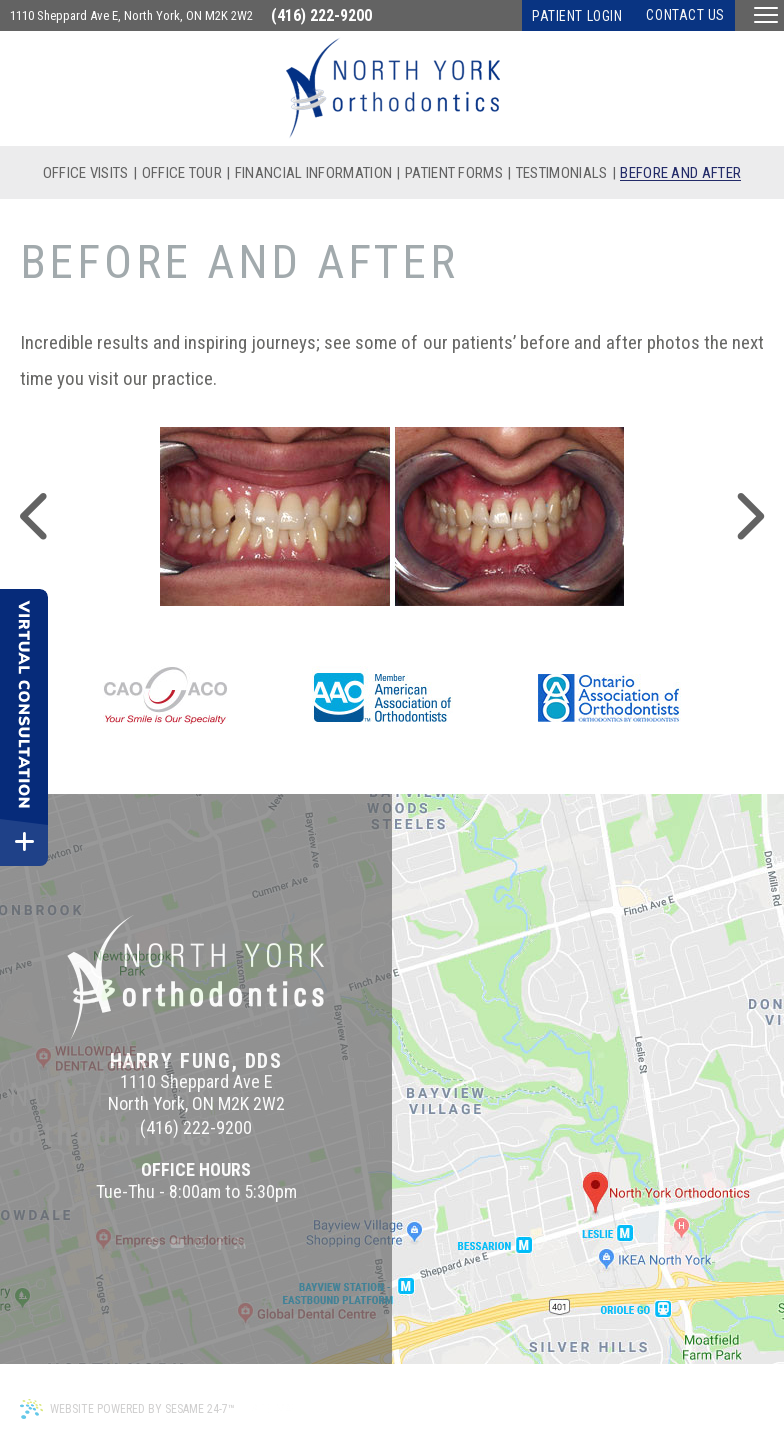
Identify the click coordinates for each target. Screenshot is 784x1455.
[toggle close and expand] (24, 842)
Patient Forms (454, 173)
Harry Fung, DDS (196, 1061)
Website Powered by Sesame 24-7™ (127, 1409)
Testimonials (562, 173)
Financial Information (313, 173)
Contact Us (685, 15)
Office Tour (182, 173)
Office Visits (86, 173)
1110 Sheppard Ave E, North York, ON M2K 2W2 (131, 15)
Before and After (680, 173)
